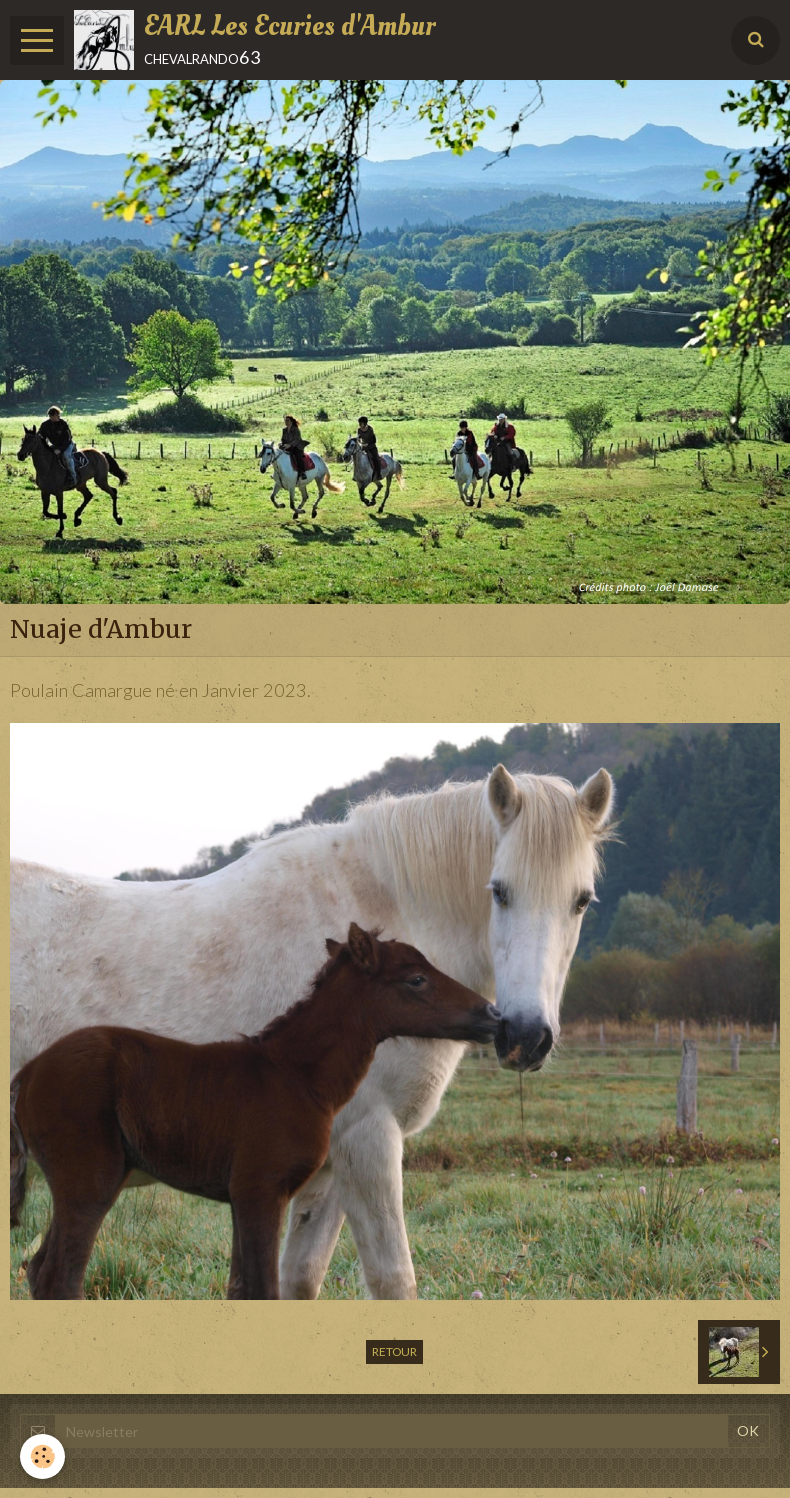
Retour (394, 1351)
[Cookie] (42, 1456)
